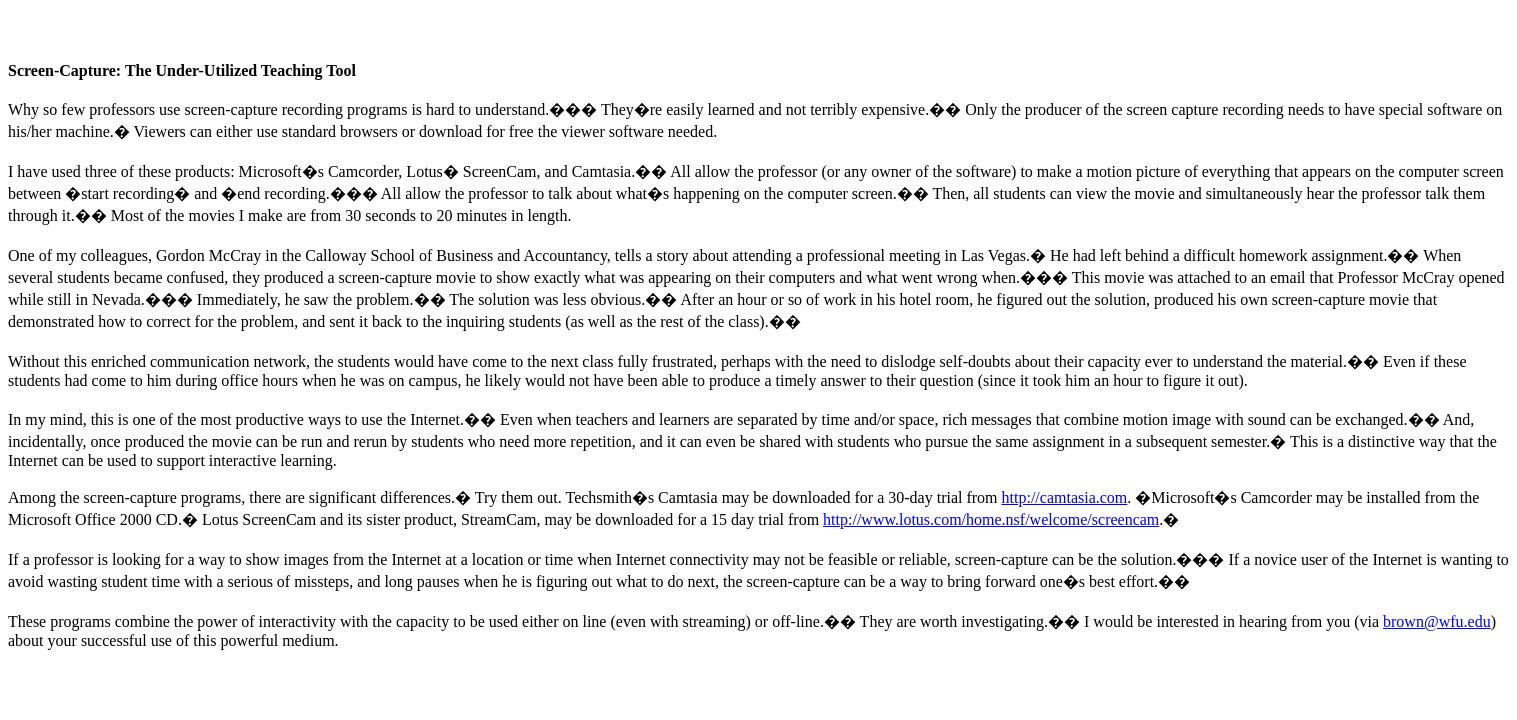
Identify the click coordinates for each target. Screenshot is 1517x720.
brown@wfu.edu (1437, 621)
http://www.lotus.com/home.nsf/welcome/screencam (991, 519)
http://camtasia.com (1065, 497)
